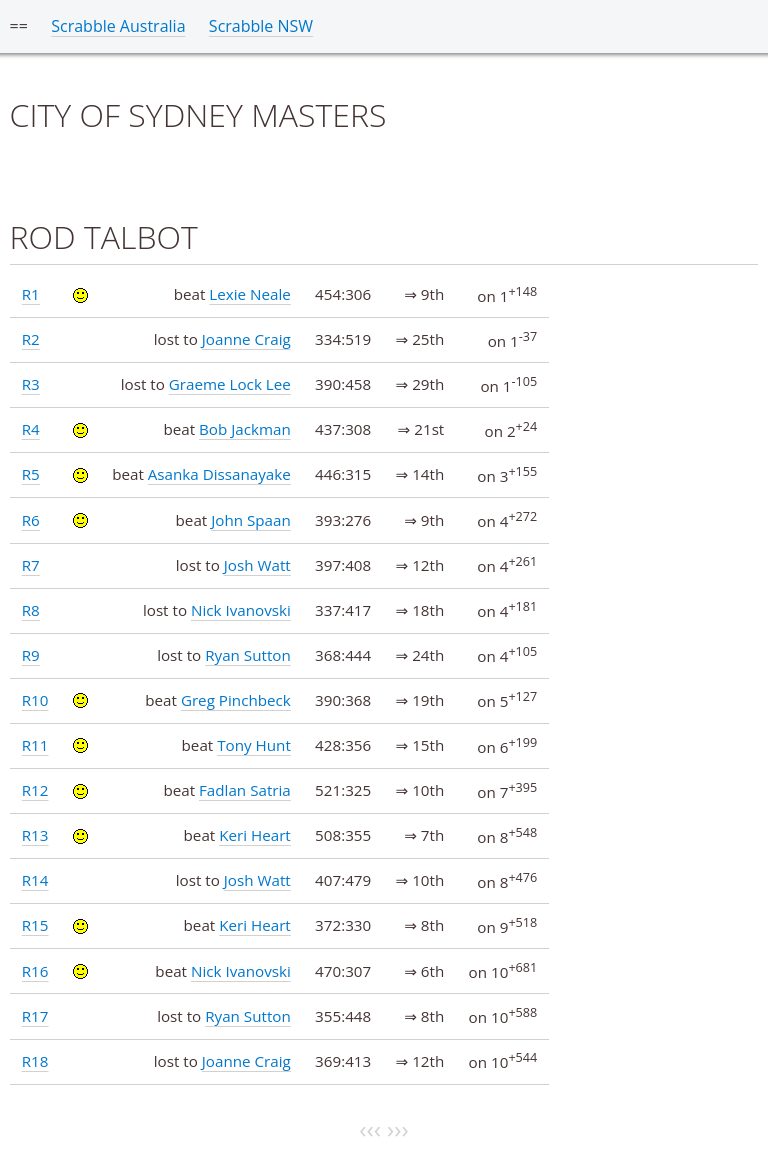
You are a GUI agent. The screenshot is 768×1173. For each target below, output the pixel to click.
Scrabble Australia (118, 26)
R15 (35, 925)
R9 (31, 655)
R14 (35, 880)
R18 (35, 1061)
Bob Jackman (245, 429)
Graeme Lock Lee (230, 384)
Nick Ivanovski (241, 610)
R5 (31, 474)
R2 (31, 339)
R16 (35, 971)
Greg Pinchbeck (236, 700)
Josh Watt (257, 565)
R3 (31, 384)
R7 (31, 565)
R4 (31, 429)
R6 (31, 520)
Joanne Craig (246, 339)
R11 (35, 745)
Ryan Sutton (248, 655)
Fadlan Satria (245, 790)
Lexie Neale (249, 294)
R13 (35, 835)
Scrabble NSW (261, 26)
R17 (35, 1016)
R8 (31, 610)
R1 (31, 294)
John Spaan (251, 520)
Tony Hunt (254, 745)
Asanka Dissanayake (219, 474)
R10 (35, 700)
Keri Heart (255, 835)
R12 (35, 790)
